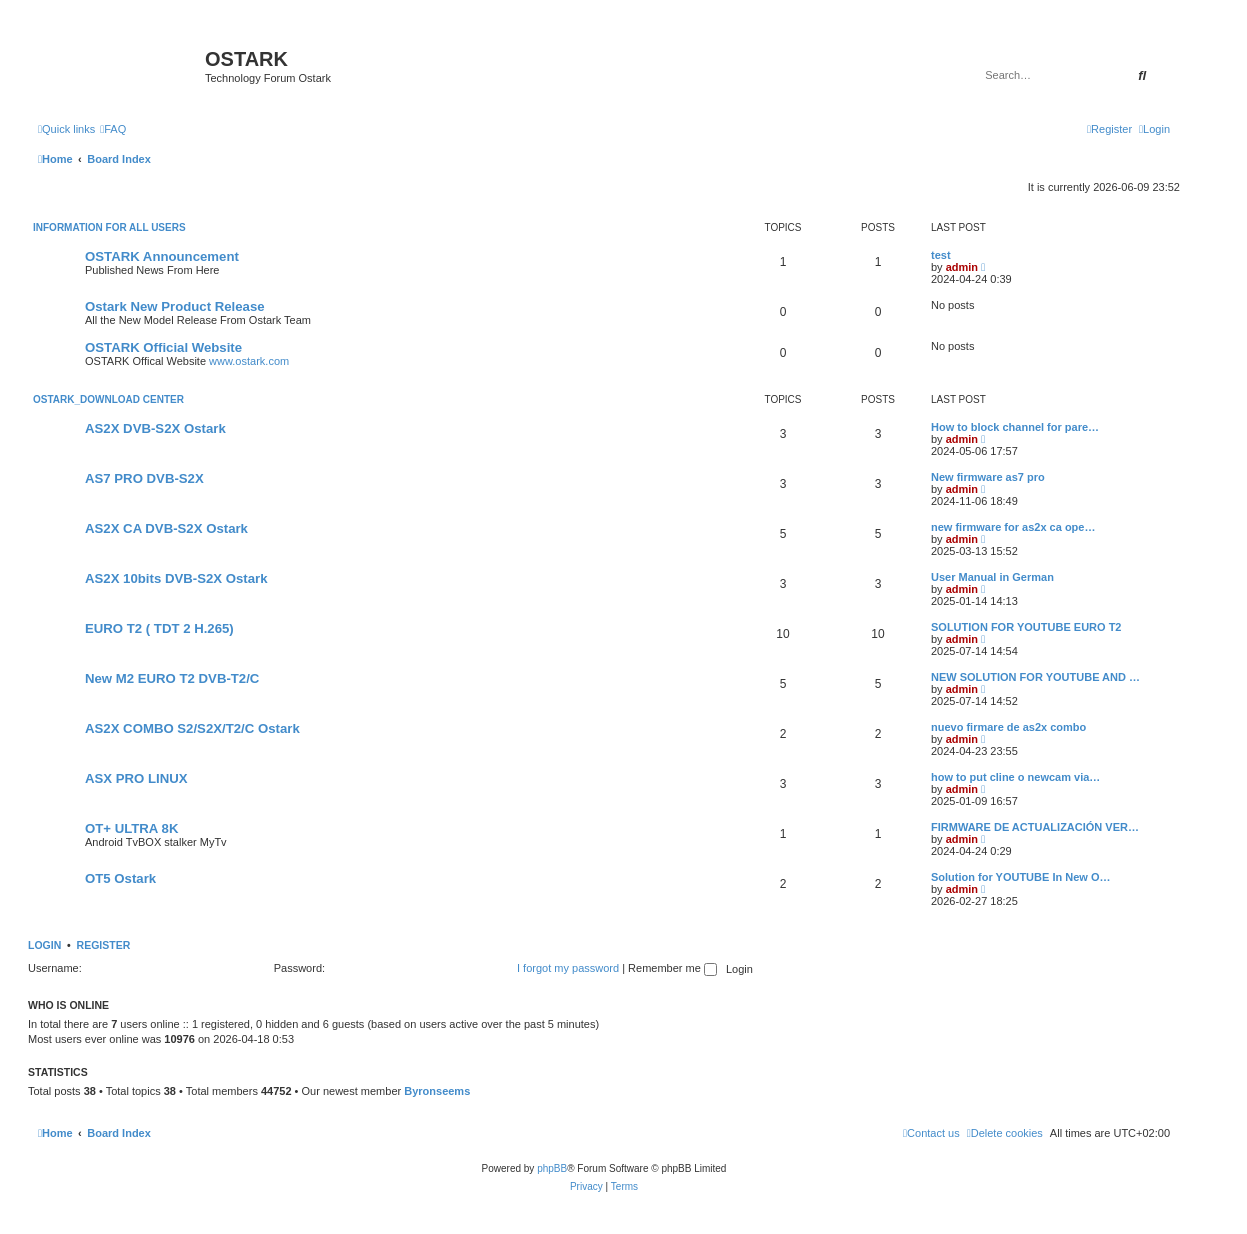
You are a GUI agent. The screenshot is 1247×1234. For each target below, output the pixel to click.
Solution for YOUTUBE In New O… (1020, 877)
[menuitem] (113, 129)
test (941, 255)
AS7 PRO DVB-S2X (144, 478)
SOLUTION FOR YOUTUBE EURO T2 (1026, 627)
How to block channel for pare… (1015, 427)
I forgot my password (568, 968)
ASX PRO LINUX (136, 778)
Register (104, 945)
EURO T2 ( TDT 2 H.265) (159, 628)
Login (44, 945)
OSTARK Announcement (162, 256)
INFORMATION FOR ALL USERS (109, 227)
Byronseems (437, 1091)
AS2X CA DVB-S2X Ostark (166, 528)
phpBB (552, 1168)
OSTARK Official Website (163, 347)
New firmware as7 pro (988, 477)
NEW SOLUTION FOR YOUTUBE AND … (1035, 677)
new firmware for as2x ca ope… (1013, 527)
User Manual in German (992, 577)
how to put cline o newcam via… (1015, 777)
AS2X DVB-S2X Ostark (155, 428)
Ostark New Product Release (175, 306)
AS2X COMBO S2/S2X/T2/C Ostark (192, 728)
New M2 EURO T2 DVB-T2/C (172, 678)
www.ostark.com (249, 361)
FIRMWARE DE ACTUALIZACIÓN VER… (1035, 827)
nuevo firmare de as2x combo (1008, 727)
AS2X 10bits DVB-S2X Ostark (176, 578)
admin (962, 267)
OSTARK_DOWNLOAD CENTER (108, 399)
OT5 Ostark (120, 878)
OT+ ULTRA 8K (131, 828)
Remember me (672, 968)
